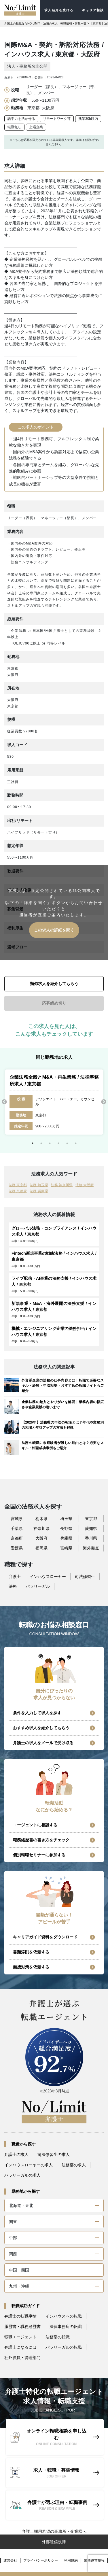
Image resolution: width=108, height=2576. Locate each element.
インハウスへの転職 (64, 2316)
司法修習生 (85, 1576)
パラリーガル (38, 1586)
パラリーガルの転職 (64, 2347)
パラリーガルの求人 (22, 2175)
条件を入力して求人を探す (37, 1713)
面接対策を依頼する (31, 1967)
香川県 (91, 1538)
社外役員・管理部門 (22, 2357)
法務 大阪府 (84, 1185)
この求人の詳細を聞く (54, 930)
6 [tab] (76, 1143)
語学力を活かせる (21, 119)
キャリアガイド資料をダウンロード (45, 1937)
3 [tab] (50, 1143)
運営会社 (10, 2560)
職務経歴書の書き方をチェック (41, 1840)
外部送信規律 (54, 2541)
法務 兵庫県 (39, 1191)
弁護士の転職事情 (20, 2316)
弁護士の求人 (16, 2154)
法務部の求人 (74, 2165)
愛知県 (91, 1528)
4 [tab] (58, 1143)
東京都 (91, 1518)
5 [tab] (67, 1143)
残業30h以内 (88, 119)
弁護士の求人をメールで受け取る (43, 1742)
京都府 (17, 1538)
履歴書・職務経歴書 (22, 2326)
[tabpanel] (54, 1102)
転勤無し (14, 127)
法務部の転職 (58, 2337)
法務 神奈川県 (62, 1185)
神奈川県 (41, 1528)
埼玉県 (66, 1518)
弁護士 (15, 1576)
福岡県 (41, 1548)
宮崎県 (66, 1548)
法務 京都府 (18, 1191)
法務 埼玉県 (39, 1185)
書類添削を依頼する (31, 1952)
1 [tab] (32, 1143)
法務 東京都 (18, 1185)
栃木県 (41, 1518)
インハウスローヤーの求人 (28, 2165)
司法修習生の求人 (53, 2154)
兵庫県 (66, 1538)
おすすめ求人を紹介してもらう (41, 1727)
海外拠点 (91, 1548)
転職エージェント (20, 2337)
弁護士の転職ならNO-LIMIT (22, 23)
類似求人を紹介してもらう (54, 983)
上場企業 (36, 127)
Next (104, 1102)
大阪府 (41, 1538)
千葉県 (17, 1528)
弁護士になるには (20, 2347)
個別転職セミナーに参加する (39, 1855)
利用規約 (71, 2560)
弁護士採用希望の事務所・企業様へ (54, 2531)
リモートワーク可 (57, 119)
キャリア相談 (93, 10)
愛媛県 (17, 1548)
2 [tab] (41, 1143)
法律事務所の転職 (66, 2326)
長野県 (66, 1528)
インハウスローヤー (48, 1576)
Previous (4, 1102)
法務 (13, 1586)
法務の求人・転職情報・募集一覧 (64, 23)
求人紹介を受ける (58, 10)
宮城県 (17, 1518)
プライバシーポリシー (40, 2560)
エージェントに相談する (35, 1825)
